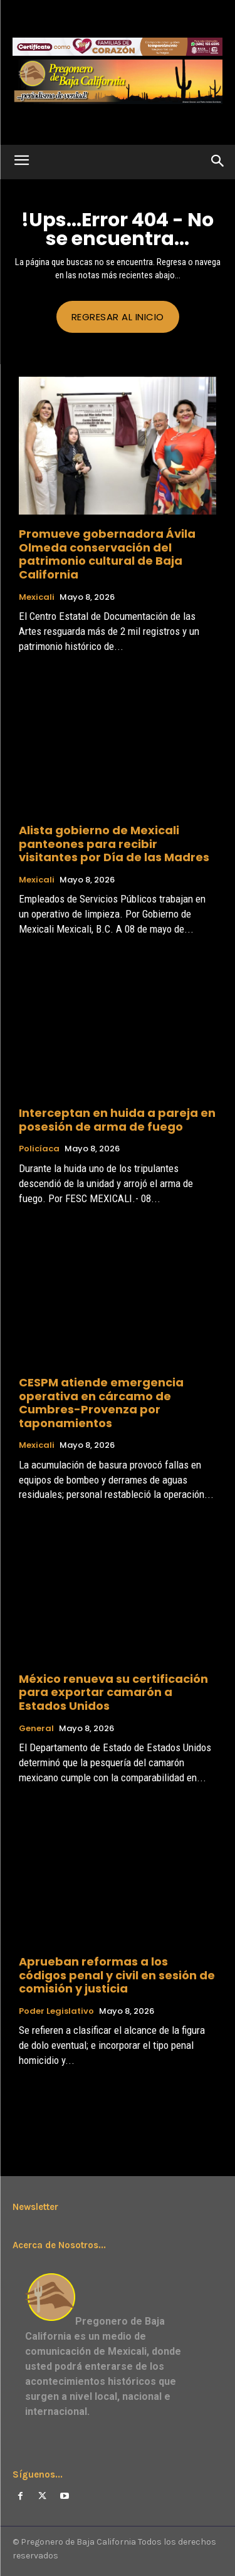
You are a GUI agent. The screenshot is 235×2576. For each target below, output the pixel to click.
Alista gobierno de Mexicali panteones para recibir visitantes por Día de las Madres (114, 843)
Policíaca (39, 1149)
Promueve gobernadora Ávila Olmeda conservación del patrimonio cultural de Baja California (107, 554)
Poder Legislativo (56, 2011)
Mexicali (37, 597)
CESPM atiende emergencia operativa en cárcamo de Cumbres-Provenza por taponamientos (101, 1402)
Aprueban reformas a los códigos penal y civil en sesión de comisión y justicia (117, 1975)
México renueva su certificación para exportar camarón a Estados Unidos (113, 1692)
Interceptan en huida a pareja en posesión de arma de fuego (117, 1119)
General (36, 1729)
